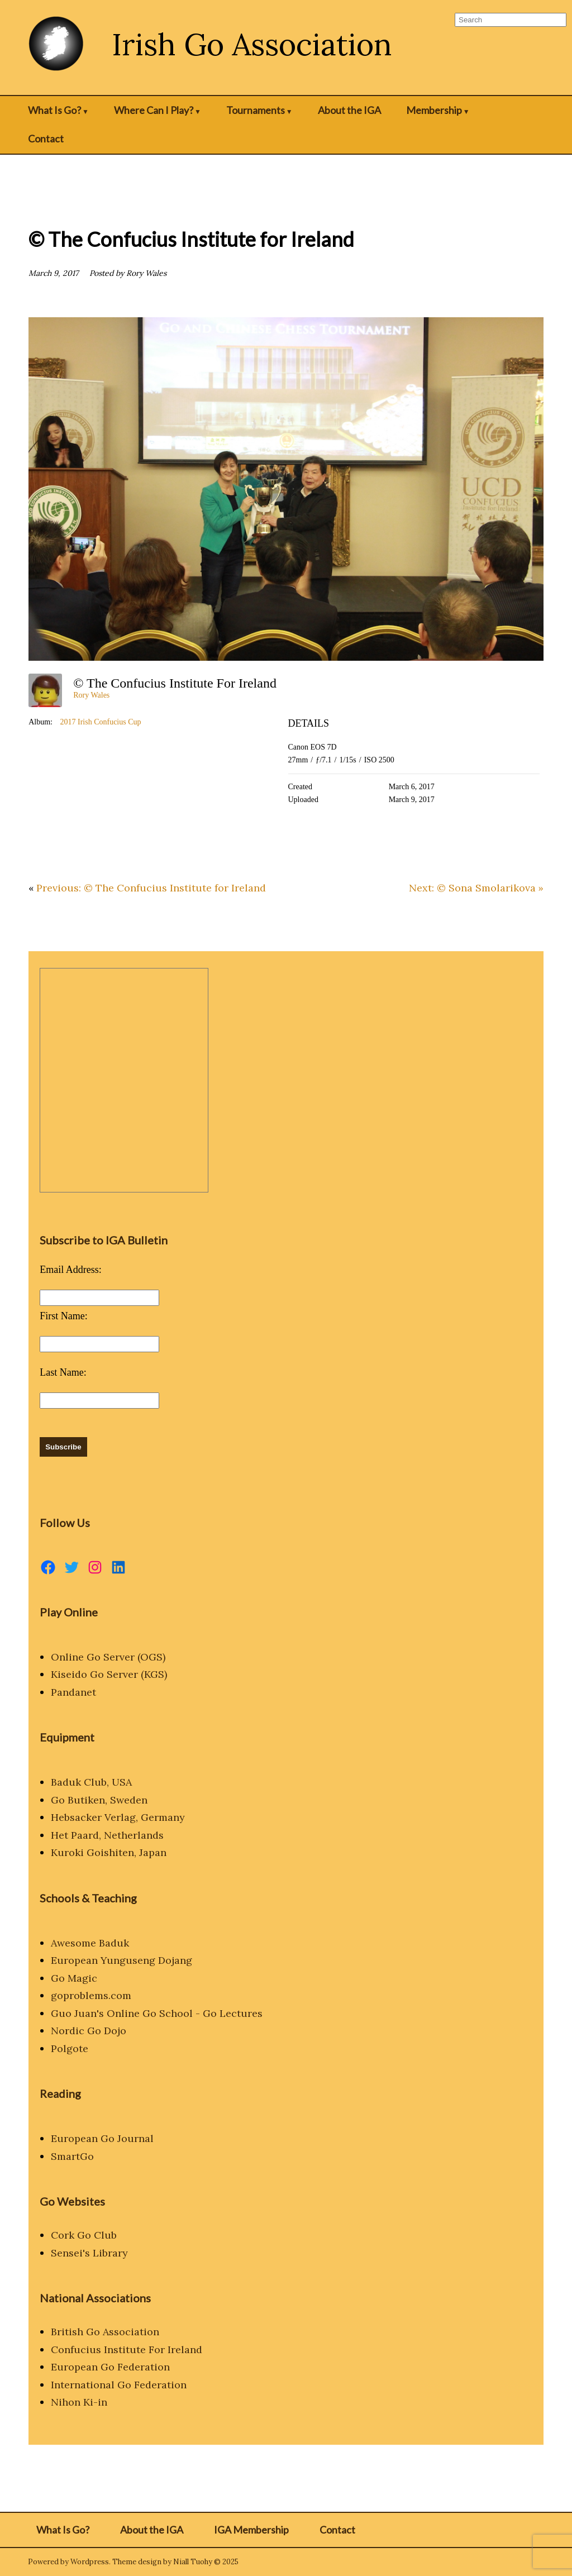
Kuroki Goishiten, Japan (108, 1852)
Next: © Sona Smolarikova (472, 887)
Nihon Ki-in (79, 2402)
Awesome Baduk (90, 1942)
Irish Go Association (252, 44)
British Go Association (105, 2331)
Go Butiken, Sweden (99, 1799)
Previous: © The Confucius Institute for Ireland (151, 887)
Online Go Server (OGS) (108, 1656)
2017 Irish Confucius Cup (100, 722)
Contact (46, 138)
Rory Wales (91, 695)
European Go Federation (110, 2366)
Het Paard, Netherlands (107, 1835)
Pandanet (73, 1692)
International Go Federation (119, 2384)
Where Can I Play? (153, 110)
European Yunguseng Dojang (121, 1960)
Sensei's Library (89, 2252)
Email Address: (71, 1269)
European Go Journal (102, 2138)
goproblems (79, 1995)
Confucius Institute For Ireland (126, 2349)
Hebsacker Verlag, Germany (118, 1817)
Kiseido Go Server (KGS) (109, 1674)
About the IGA (349, 110)
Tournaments (255, 110)
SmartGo (72, 2156)
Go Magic (74, 1978)
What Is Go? (54, 110)
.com (119, 1995)
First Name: (64, 1316)
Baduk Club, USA (91, 1782)
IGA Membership (251, 2529)
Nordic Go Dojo (88, 2030)
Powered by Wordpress (68, 2562)
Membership (434, 110)
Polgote (69, 2048)
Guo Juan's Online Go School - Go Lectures (157, 2013)
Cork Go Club (84, 2235)
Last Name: (63, 1372)
